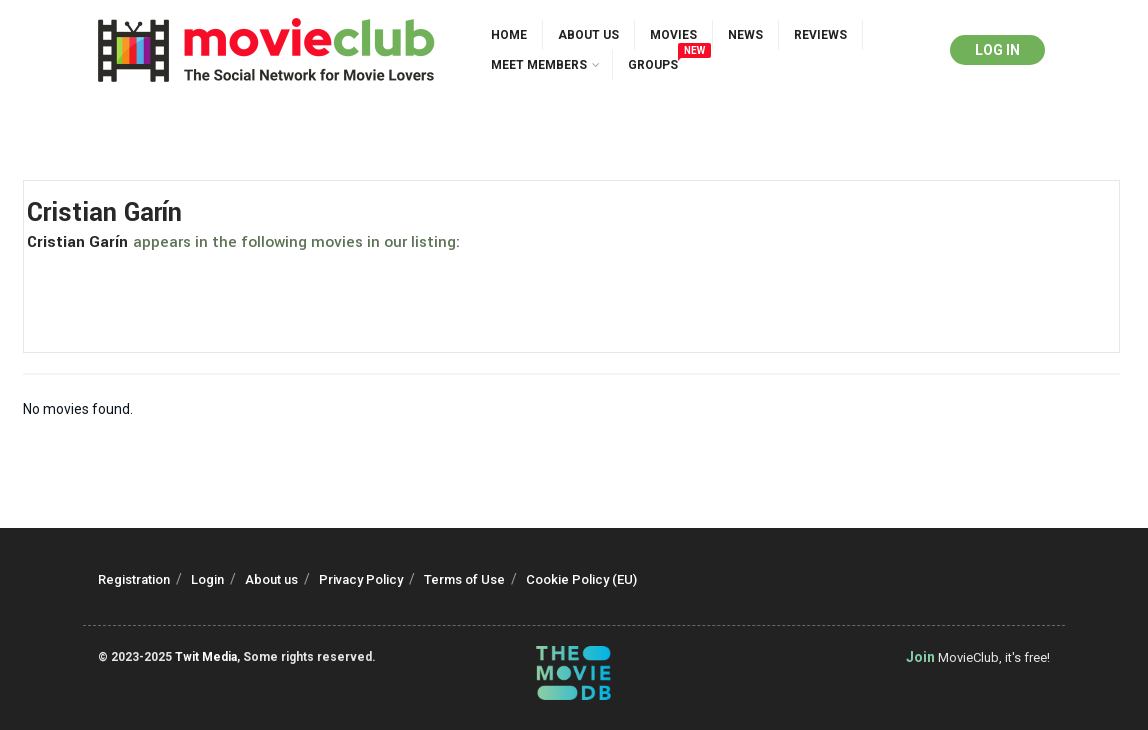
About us (588, 35)
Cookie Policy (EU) (581, 579)
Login (207, 579)
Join (920, 657)
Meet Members (539, 65)
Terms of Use (464, 579)
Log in (997, 50)
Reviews (820, 35)
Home (509, 35)
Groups (658, 61)
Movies (673, 35)
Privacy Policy (361, 579)
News (745, 35)
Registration (134, 579)
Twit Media (206, 657)
